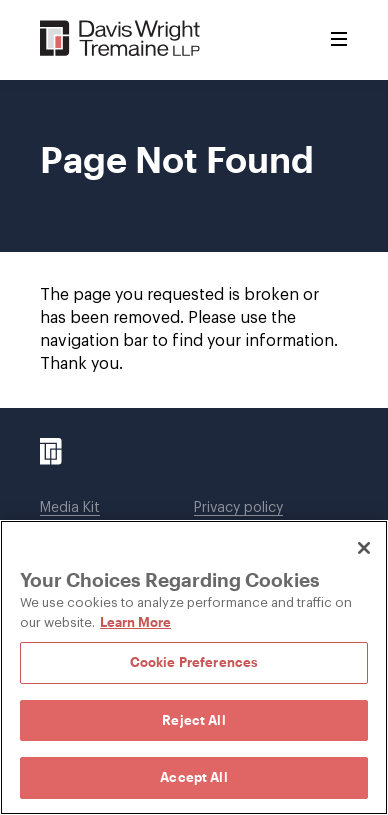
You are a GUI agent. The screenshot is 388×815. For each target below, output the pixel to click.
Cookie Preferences (194, 662)
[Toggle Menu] (339, 40)
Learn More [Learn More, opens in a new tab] (135, 622)
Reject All (193, 720)
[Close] (364, 548)
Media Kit (70, 508)
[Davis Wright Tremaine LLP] (120, 39)
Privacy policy (238, 508)
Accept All (193, 777)
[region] (194, 667)
